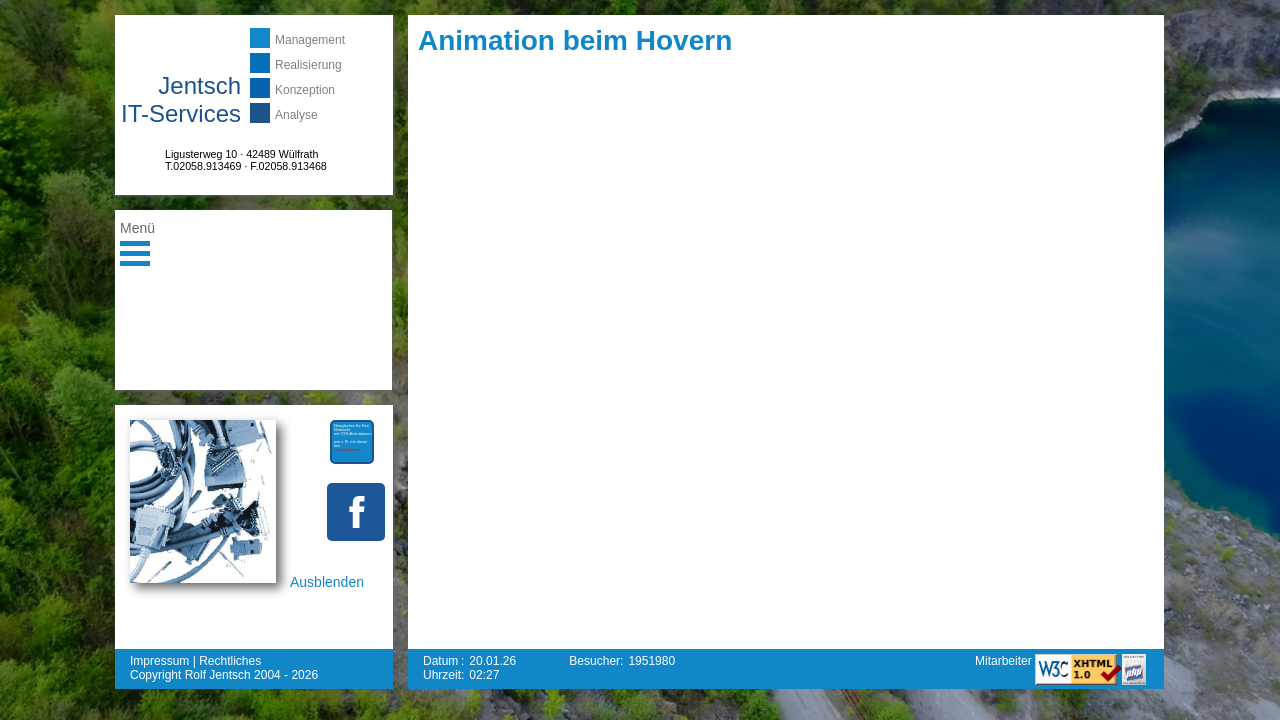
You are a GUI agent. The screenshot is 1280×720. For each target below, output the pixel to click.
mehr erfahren (346, 449)
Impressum (159, 661)
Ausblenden (327, 582)
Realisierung (308, 65)
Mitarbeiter (1005, 661)
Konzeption (305, 90)
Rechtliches (230, 661)
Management (310, 40)
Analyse (296, 115)
